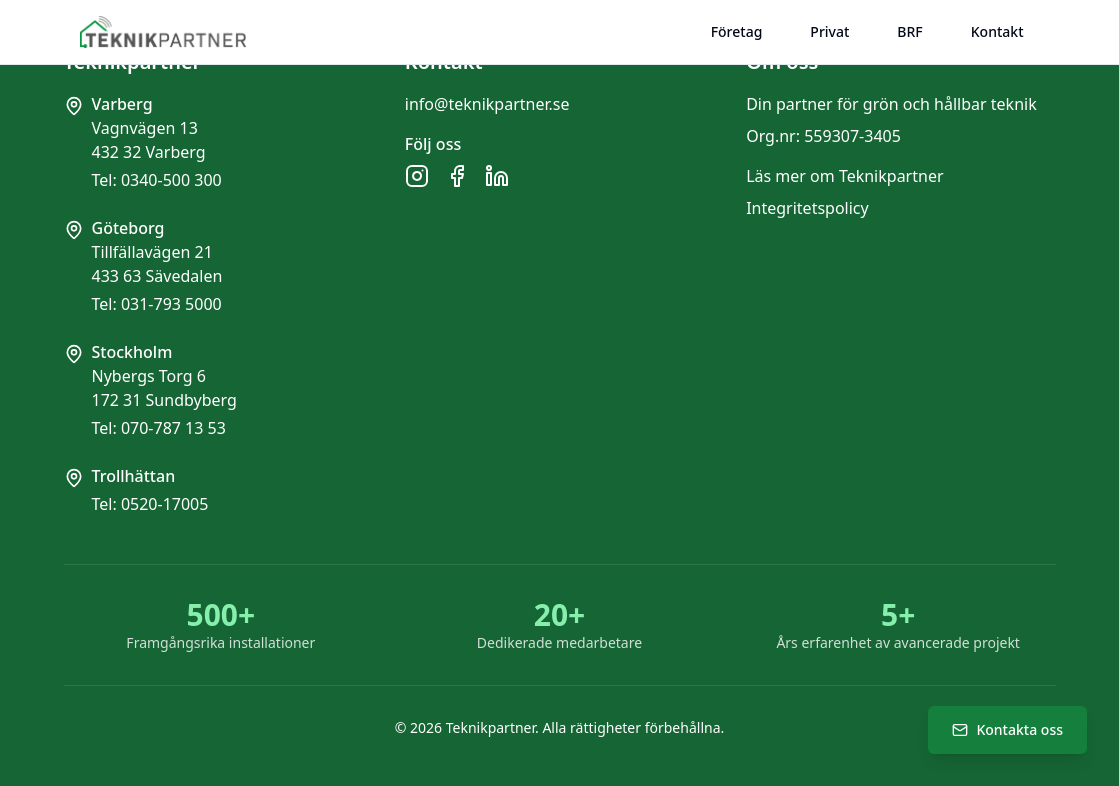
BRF (909, 31)
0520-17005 (165, 504)
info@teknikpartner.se (487, 104)
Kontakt (997, 31)
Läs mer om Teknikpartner (844, 176)
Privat (829, 31)
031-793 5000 (171, 304)
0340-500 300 (171, 180)
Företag (737, 31)
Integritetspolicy (807, 208)
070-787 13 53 (173, 428)
